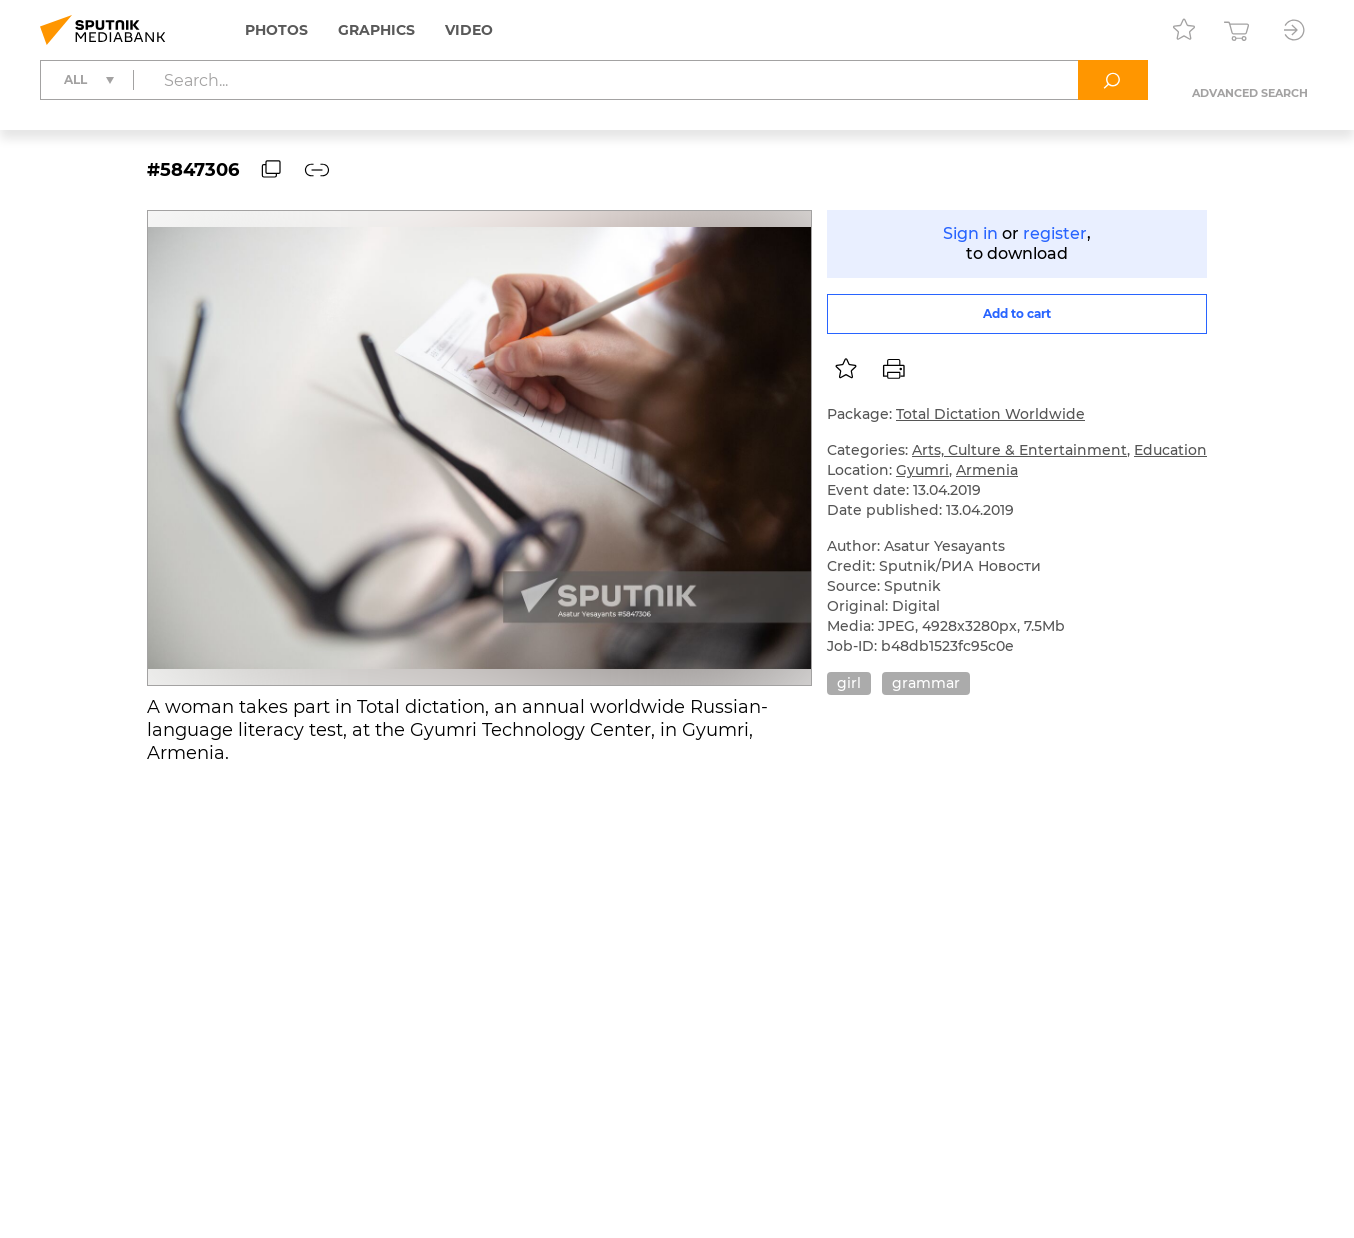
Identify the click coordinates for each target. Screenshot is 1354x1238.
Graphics (376, 30)
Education (1170, 450)
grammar (926, 683)
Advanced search (1250, 93)
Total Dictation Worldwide (990, 414)
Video (469, 30)
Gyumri (922, 470)
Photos (276, 30)
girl (849, 683)
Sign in (970, 233)
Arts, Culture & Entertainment (1019, 450)
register (1055, 233)
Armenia (987, 470)
